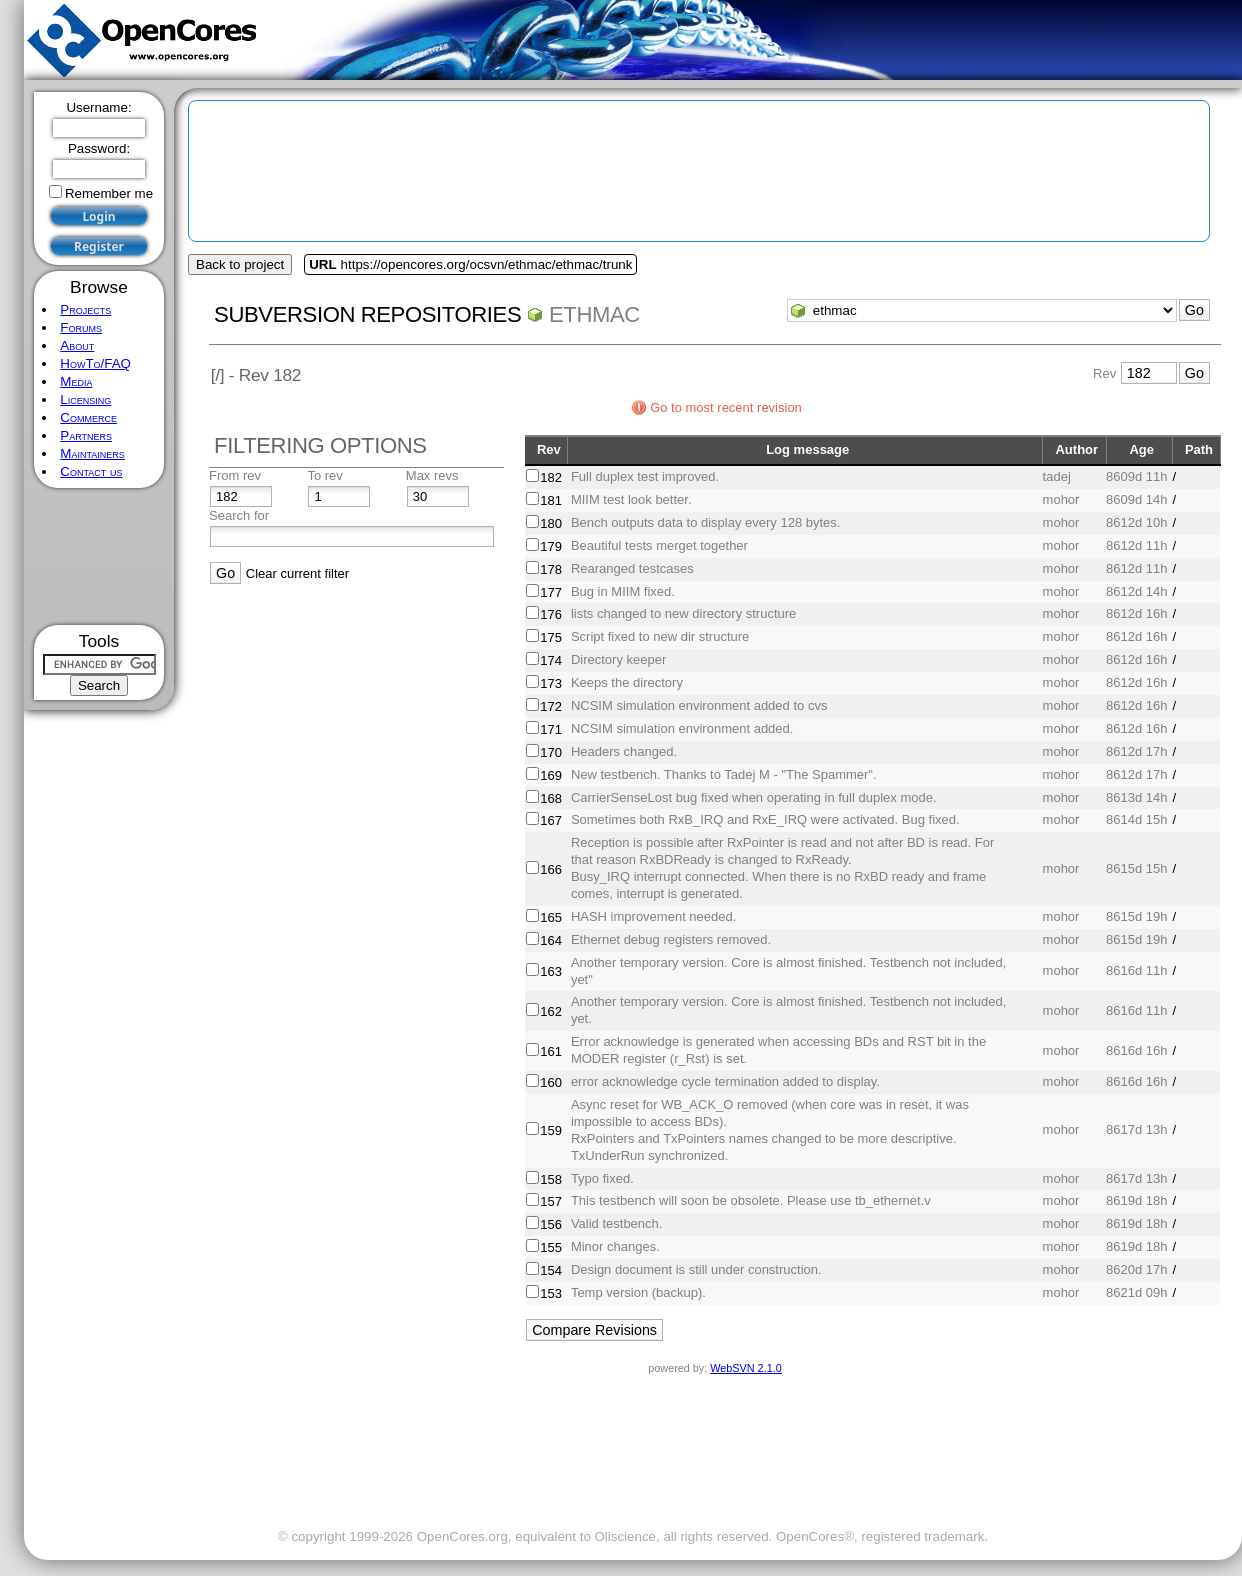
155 (551, 1247)
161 (551, 1051)
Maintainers (92, 453)
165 (551, 917)
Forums (81, 327)
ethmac (594, 314)
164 (551, 940)
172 (551, 706)
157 (551, 1201)
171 (551, 729)
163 (551, 971)
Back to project (240, 264)
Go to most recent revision (726, 407)
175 (551, 637)
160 (551, 1082)
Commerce (88, 417)
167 (551, 820)
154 (551, 1270)
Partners (86, 435)
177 (551, 592)
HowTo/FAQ (95, 363)
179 (551, 546)
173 (551, 683)
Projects (85, 309)
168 (551, 798)
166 (551, 869)
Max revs (432, 475)
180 (551, 523)
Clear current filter (297, 573)
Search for (239, 515)
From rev (235, 475)
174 (551, 660)
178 (551, 569)
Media (76, 381)
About (77, 345)
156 (551, 1224)
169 (551, 775)
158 (551, 1179)
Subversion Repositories (367, 314)
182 (551, 477)
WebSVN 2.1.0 (745, 1368)
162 (551, 1011)
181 (551, 500)
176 (551, 614)
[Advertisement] (99, 556)
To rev (324, 475)
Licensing (85, 399)
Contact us (91, 471)
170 (551, 752)
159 (551, 1130)
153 (551, 1293)
